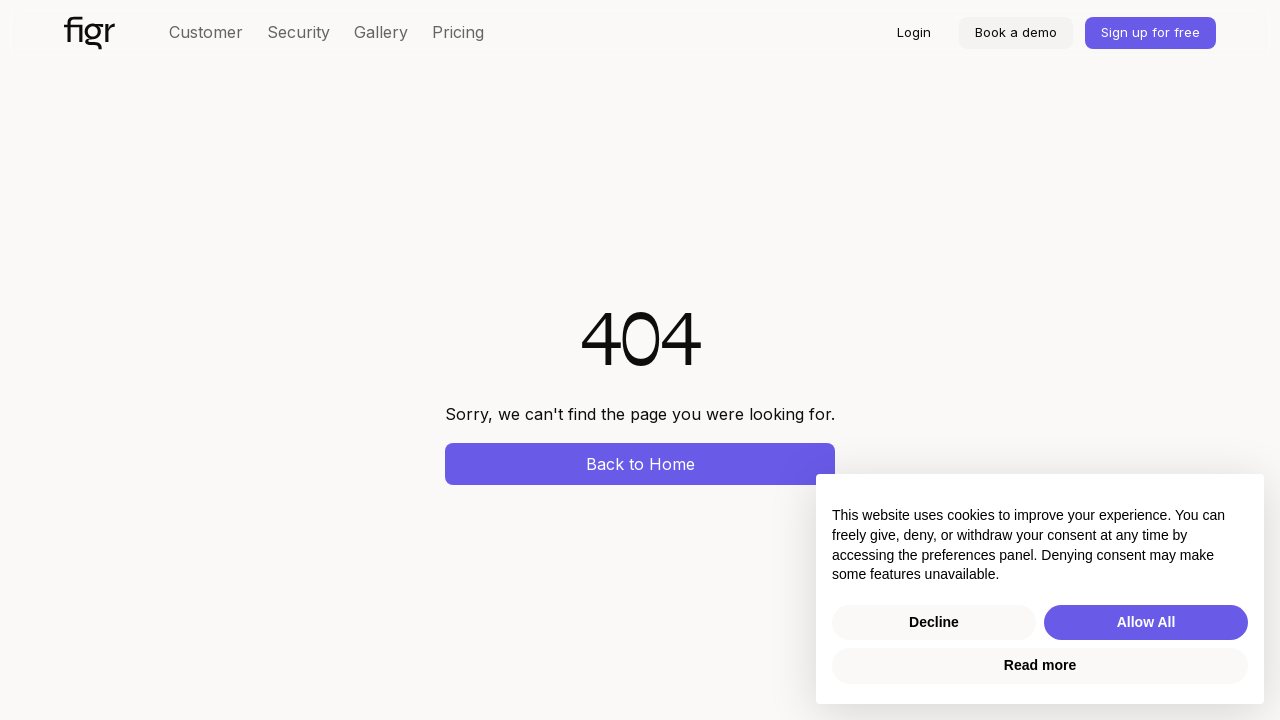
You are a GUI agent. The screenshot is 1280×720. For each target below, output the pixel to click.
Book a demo (1016, 32)
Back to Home (640, 464)
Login (914, 32)
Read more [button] (1040, 665)
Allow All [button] (1146, 622)
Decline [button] (934, 622)
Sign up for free (1150, 32)
